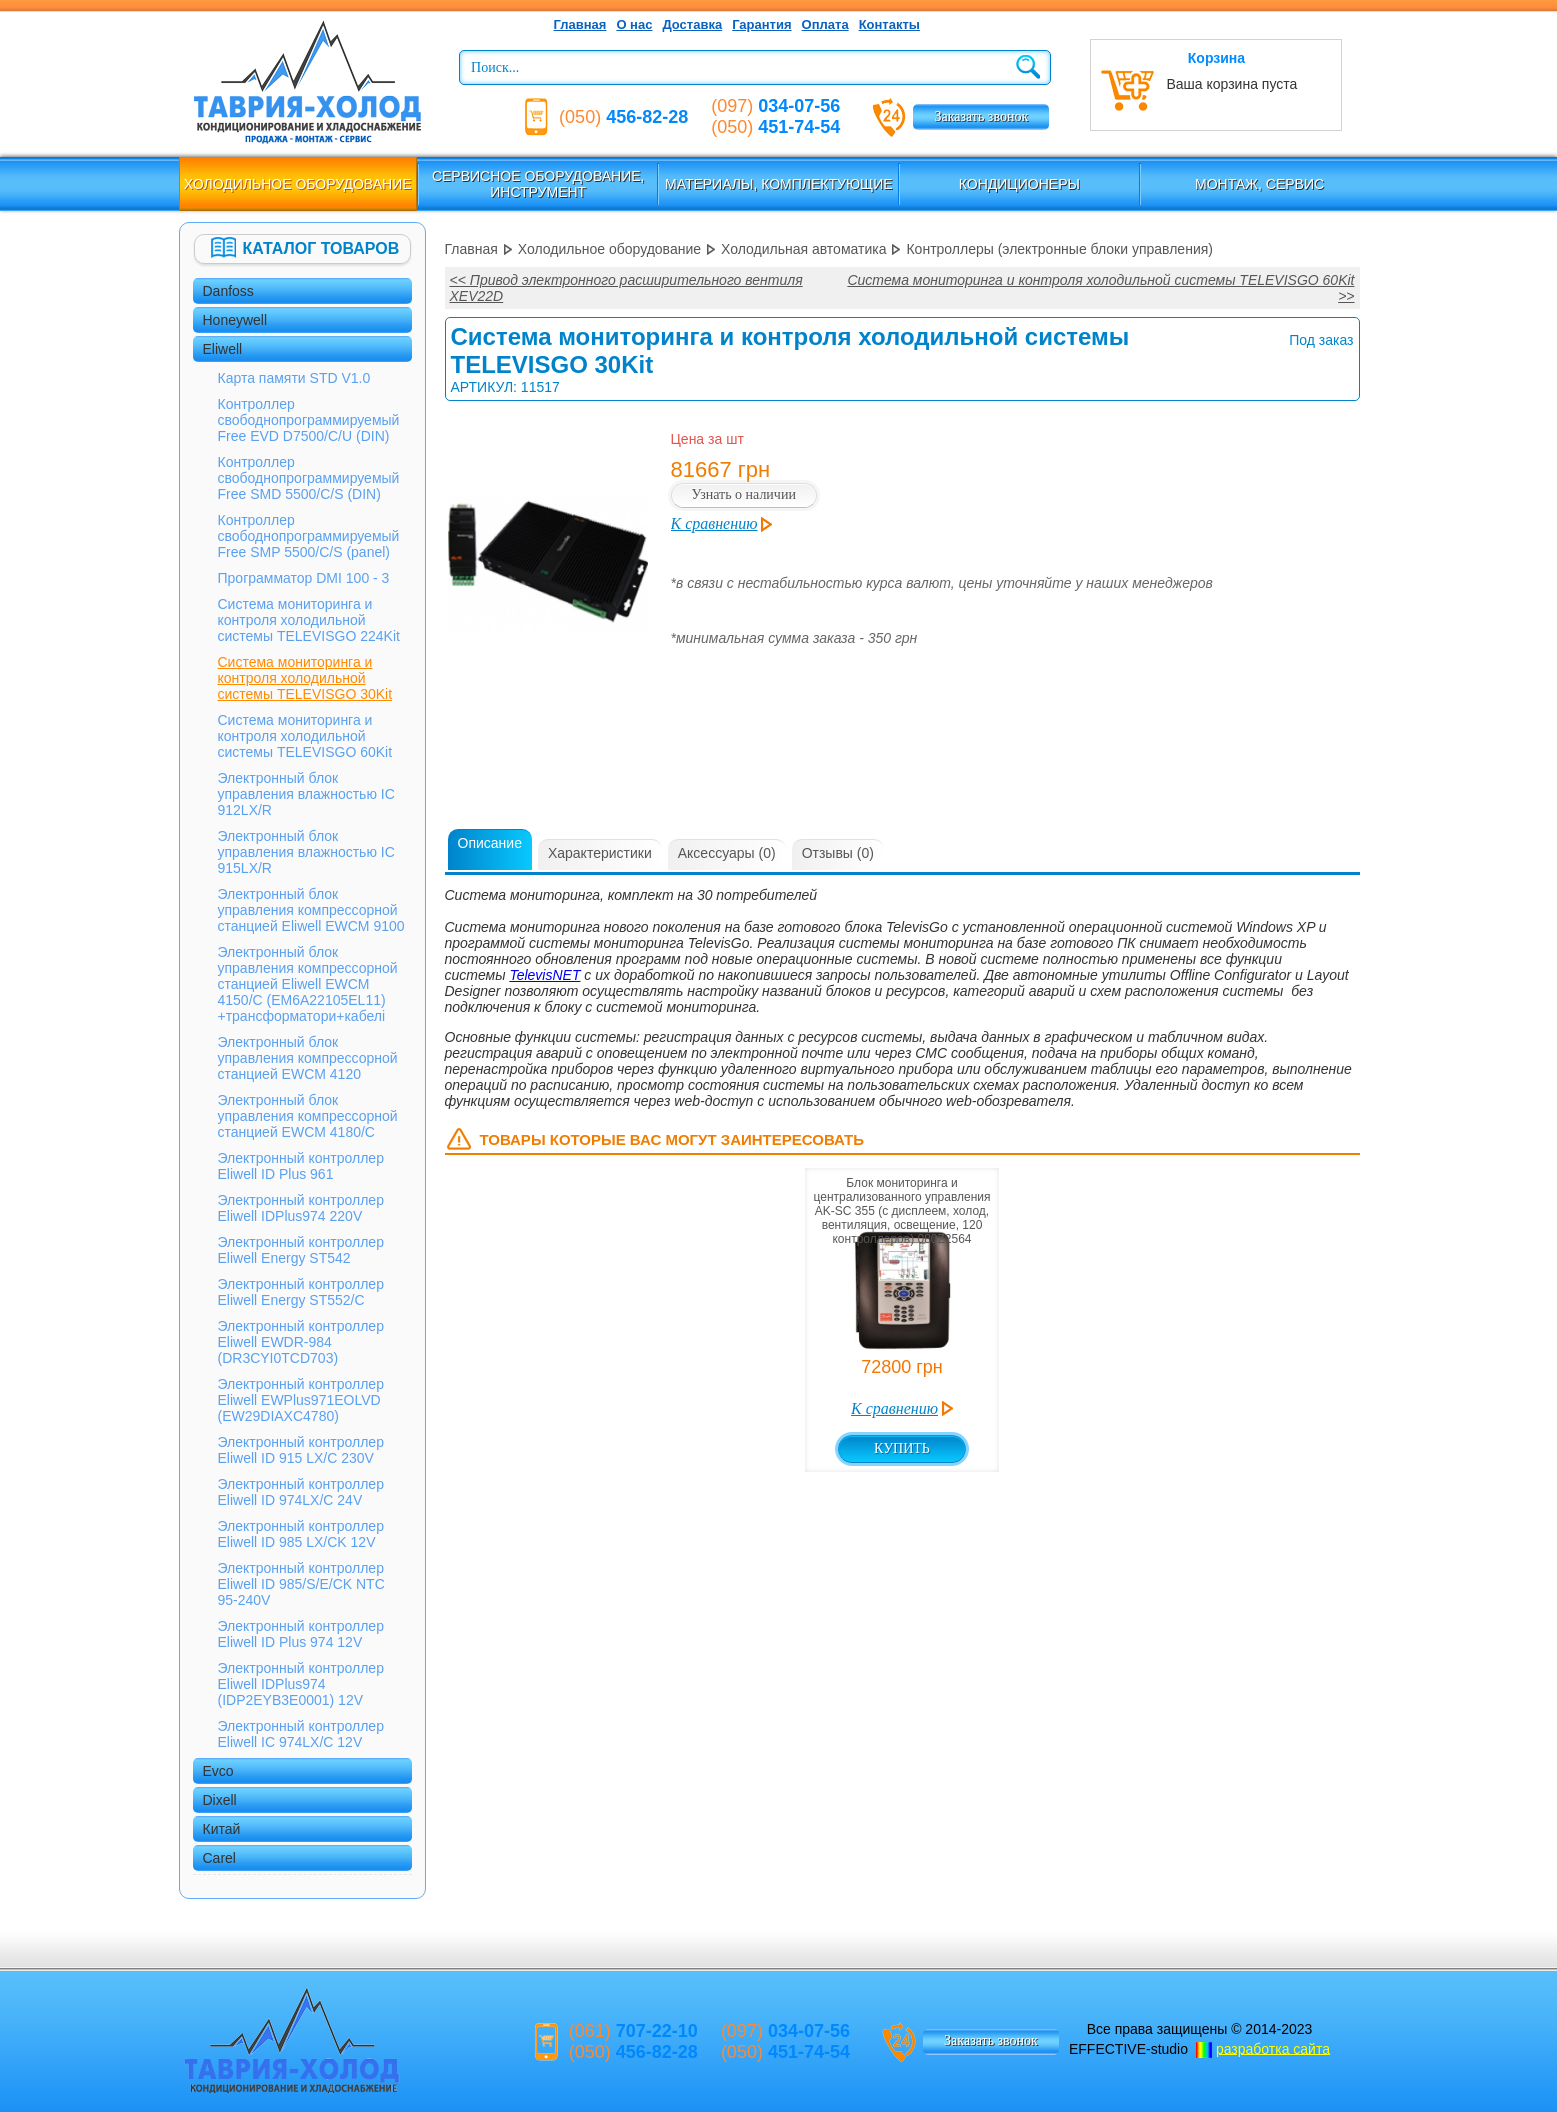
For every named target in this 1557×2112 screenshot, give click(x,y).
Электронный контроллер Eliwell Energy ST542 (301, 1250)
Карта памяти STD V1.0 (294, 378)
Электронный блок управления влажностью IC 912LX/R (306, 794)
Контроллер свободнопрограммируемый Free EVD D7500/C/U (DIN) (309, 420)
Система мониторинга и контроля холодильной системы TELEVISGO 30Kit (305, 678)
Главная (580, 24)
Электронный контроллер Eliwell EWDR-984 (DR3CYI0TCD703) (301, 1342)
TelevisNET (544, 975)
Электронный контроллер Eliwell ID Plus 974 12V (301, 1634)
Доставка (692, 24)
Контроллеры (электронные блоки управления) (1059, 249)
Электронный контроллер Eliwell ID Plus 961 (301, 1166)
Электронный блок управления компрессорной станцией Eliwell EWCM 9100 (311, 910)
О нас (634, 24)
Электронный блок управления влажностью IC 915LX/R (306, 852)
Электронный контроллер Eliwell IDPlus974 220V (301, 1208)
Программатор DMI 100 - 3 (304, 578)
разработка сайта (1273, 2048)
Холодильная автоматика (803, 249)
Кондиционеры (1019, 184)
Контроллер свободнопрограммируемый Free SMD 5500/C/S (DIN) (309, 478)
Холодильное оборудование (298, 184)
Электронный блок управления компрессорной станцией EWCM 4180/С (308, 1116)
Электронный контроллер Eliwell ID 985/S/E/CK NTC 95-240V (301, 1584)
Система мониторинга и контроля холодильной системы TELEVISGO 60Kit (305, 736)
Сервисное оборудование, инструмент (538, 184)
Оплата (825, 24)
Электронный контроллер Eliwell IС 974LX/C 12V (301, 1734)
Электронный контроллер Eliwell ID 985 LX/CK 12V (301, 1534)
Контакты (889, 24)
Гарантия (761, 24)
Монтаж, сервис (1259, 184)
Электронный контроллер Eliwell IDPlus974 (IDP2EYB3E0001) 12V (301, 1684)
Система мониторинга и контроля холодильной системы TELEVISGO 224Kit (309, 620)
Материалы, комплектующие (779, 184)
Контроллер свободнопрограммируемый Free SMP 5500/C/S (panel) (309, 536)
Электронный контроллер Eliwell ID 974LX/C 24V (301, 1492)
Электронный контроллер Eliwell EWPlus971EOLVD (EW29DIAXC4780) (301, 1400)
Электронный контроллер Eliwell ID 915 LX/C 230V (301, 1450)
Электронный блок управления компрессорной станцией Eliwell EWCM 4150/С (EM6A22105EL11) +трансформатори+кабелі (308, 984)
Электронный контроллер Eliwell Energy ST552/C (301, 1292)
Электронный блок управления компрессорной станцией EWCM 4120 (308, 1058)
